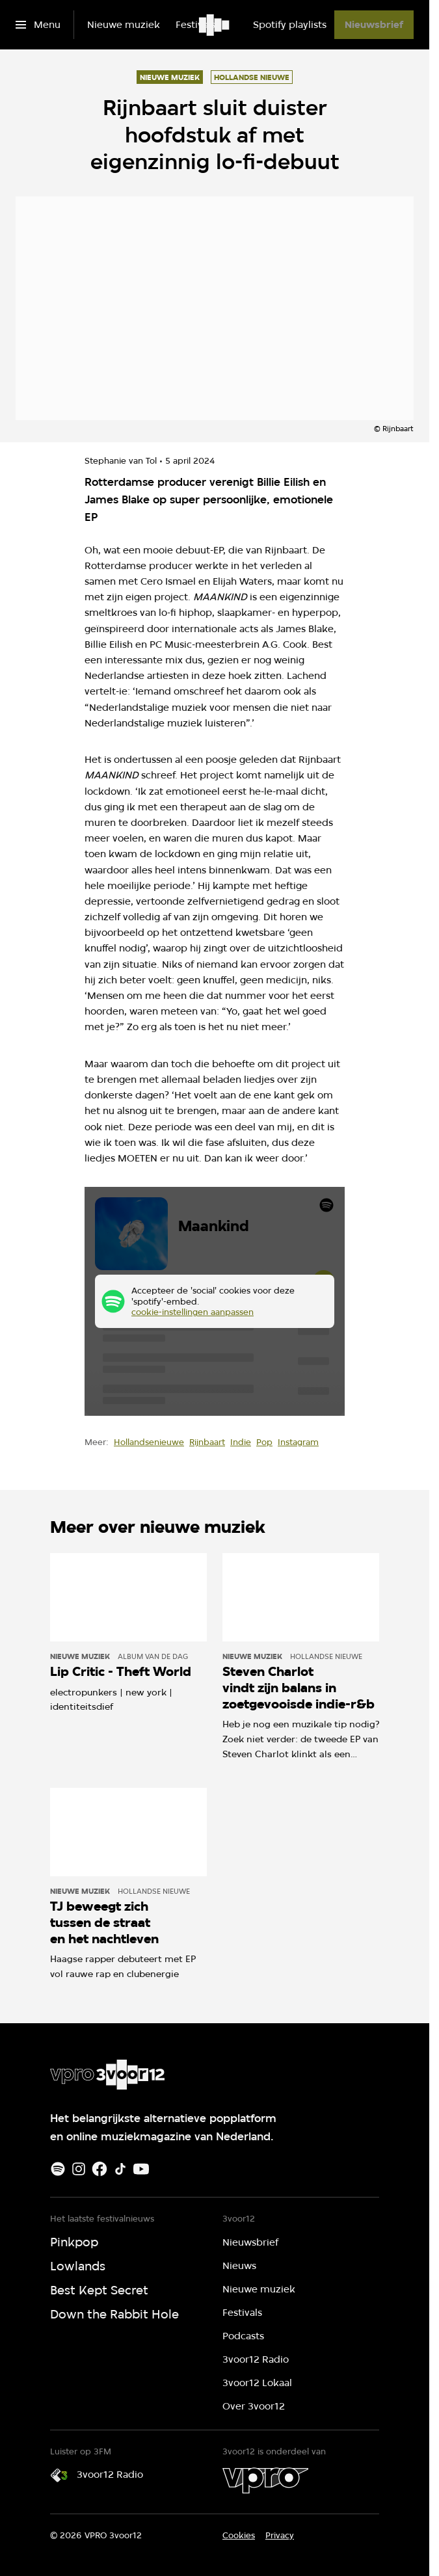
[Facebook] (99, 2169)
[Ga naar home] (214, 25)
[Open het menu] (38, 24)
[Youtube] (141, 2169)
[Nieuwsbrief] (374, 24)
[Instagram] (78, 2169)
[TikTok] (120, 2169)
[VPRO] (265, 2480)
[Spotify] (58, 2169)
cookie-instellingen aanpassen (192, 1312)
